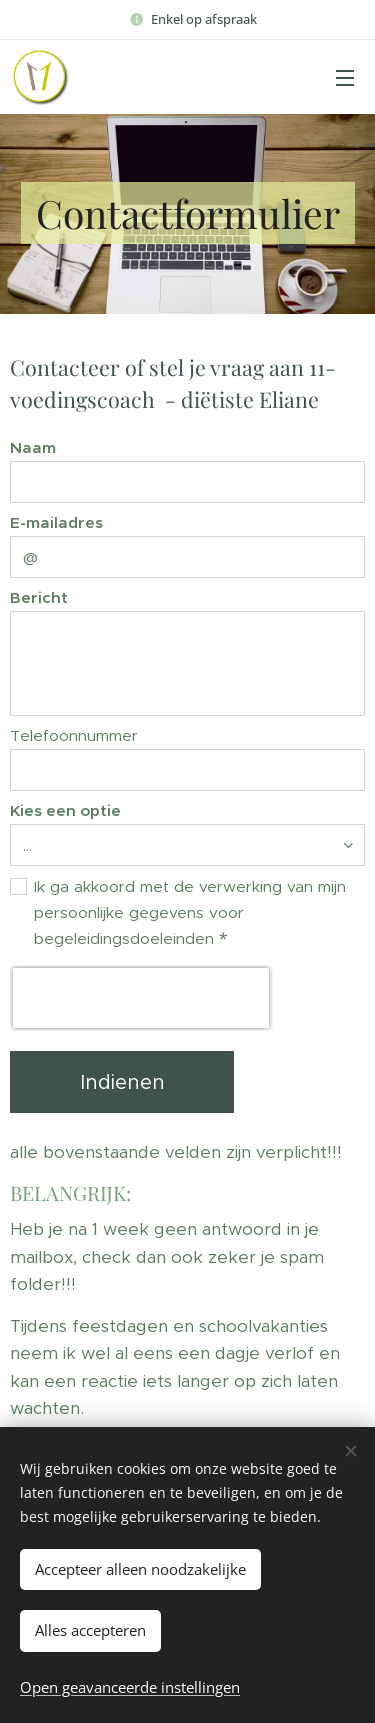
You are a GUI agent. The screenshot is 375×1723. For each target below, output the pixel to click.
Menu (345, 78)
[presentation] (141, 998)
